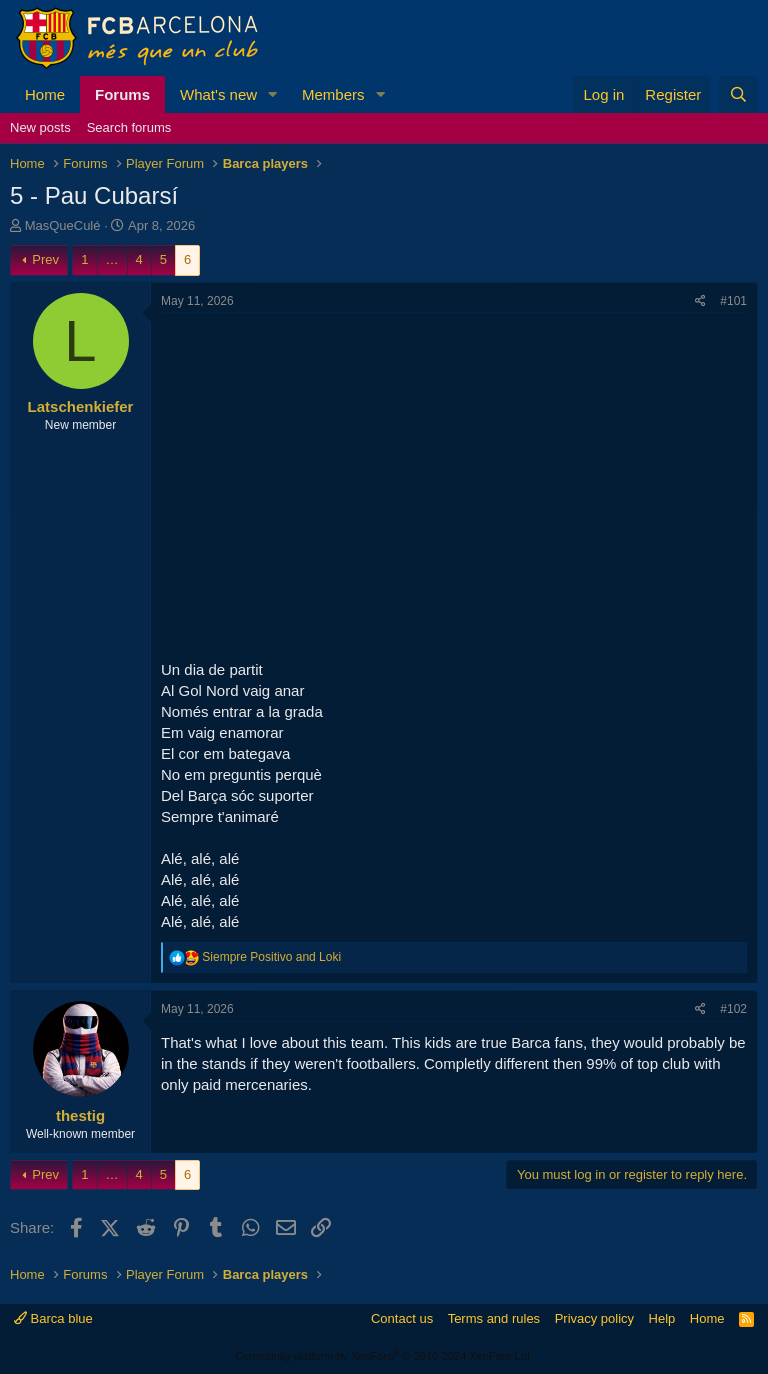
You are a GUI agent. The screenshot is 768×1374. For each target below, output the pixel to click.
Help (662, 1318)
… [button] (112, 259)
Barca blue (53, 1318)
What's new (218, 94)
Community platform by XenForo (384, 1356)
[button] (273, 94)
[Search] (738, 94)
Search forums (129, 127)
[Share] (700, 301)
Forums (122, 94)
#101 (733, 301)
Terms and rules (494, 1318)
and (271, 957)
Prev (45, 259)
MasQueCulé (63, 225)
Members (333, 94)
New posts (40, 127)
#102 (733, 1009)
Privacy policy (594, 1318)
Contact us (402, 1318)
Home (45, 94)
